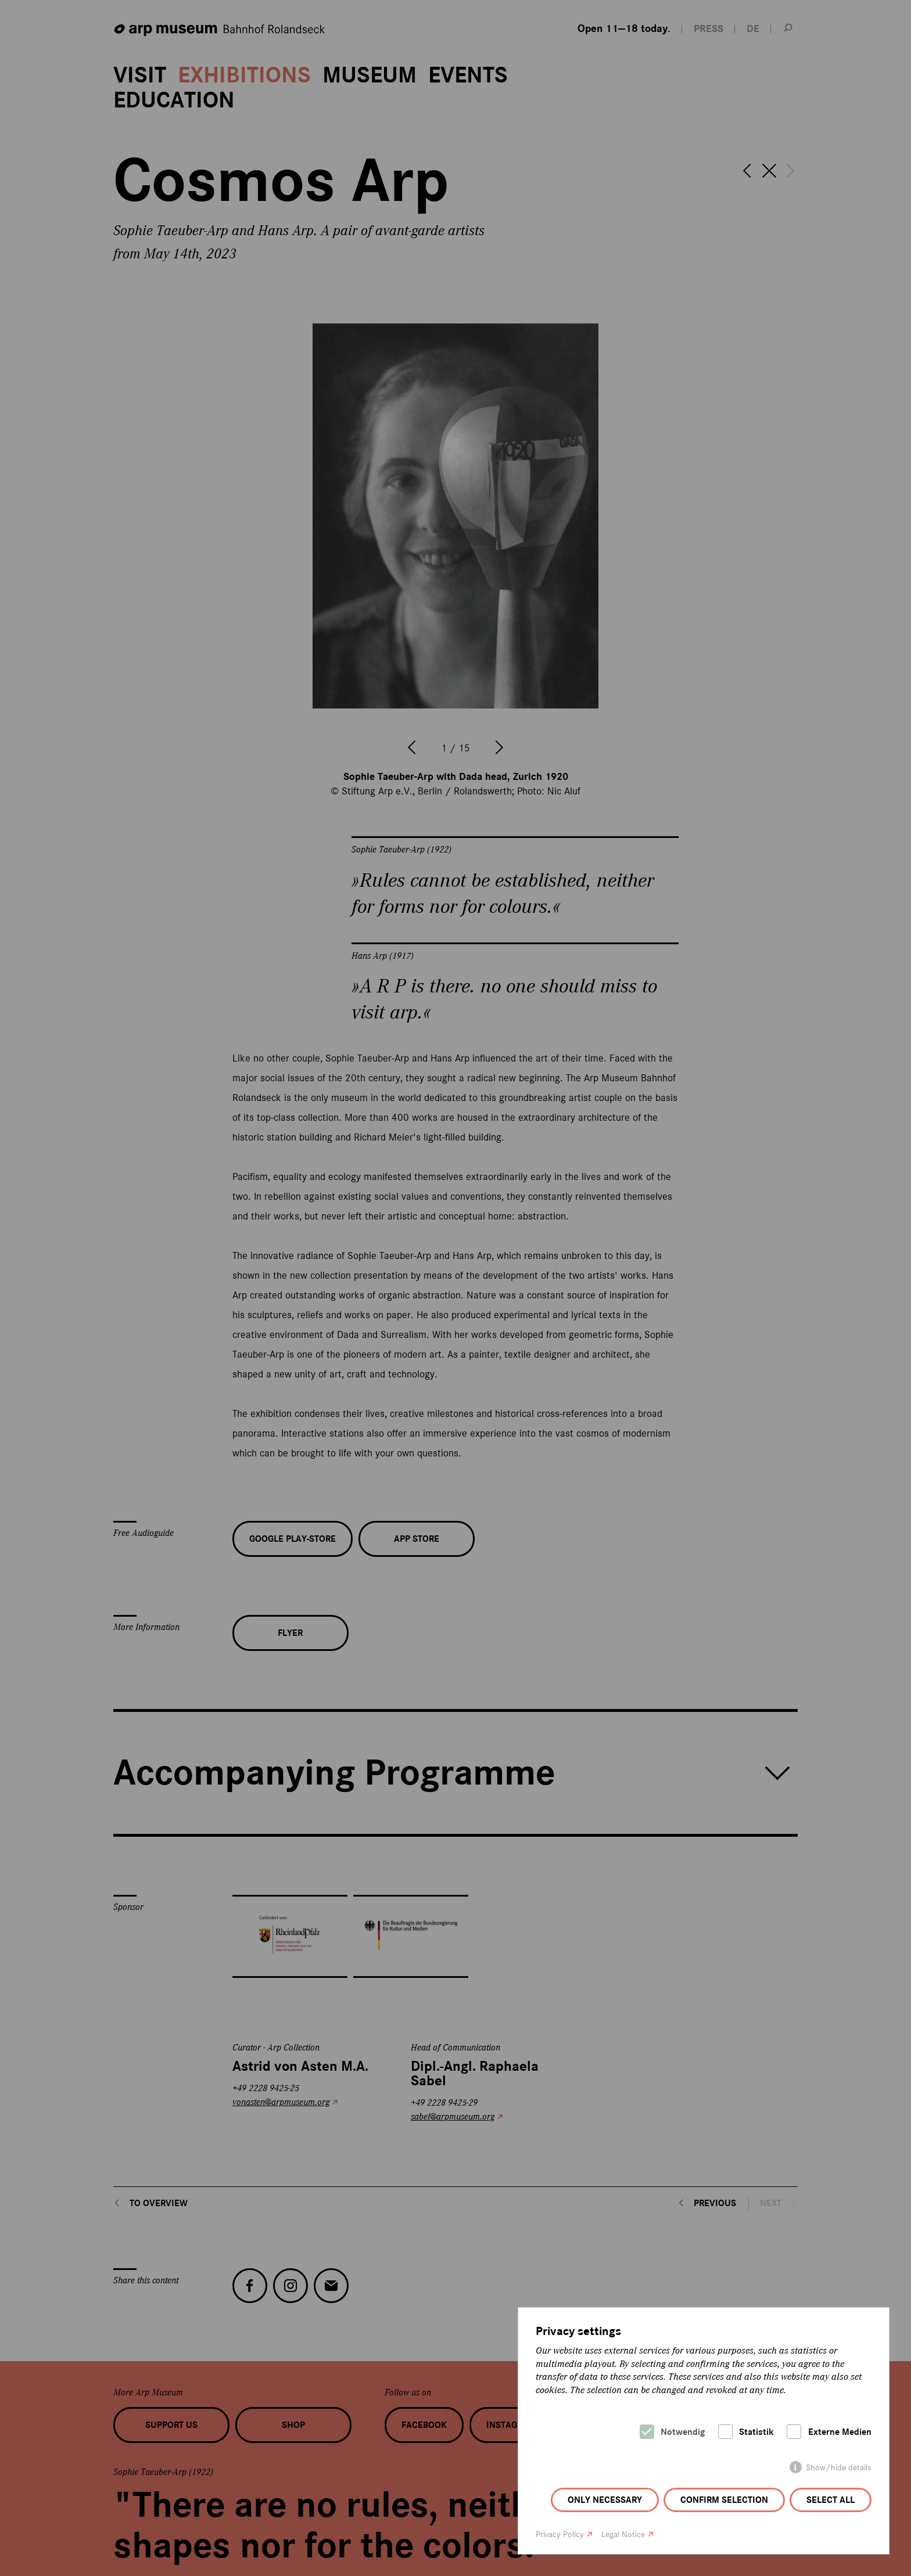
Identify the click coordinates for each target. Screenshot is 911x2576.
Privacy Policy (560, 2534)
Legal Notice (623, 2534)
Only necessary (605, 2500)
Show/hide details (838, 2468)
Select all (830, 2500)
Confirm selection (724, 2500)
